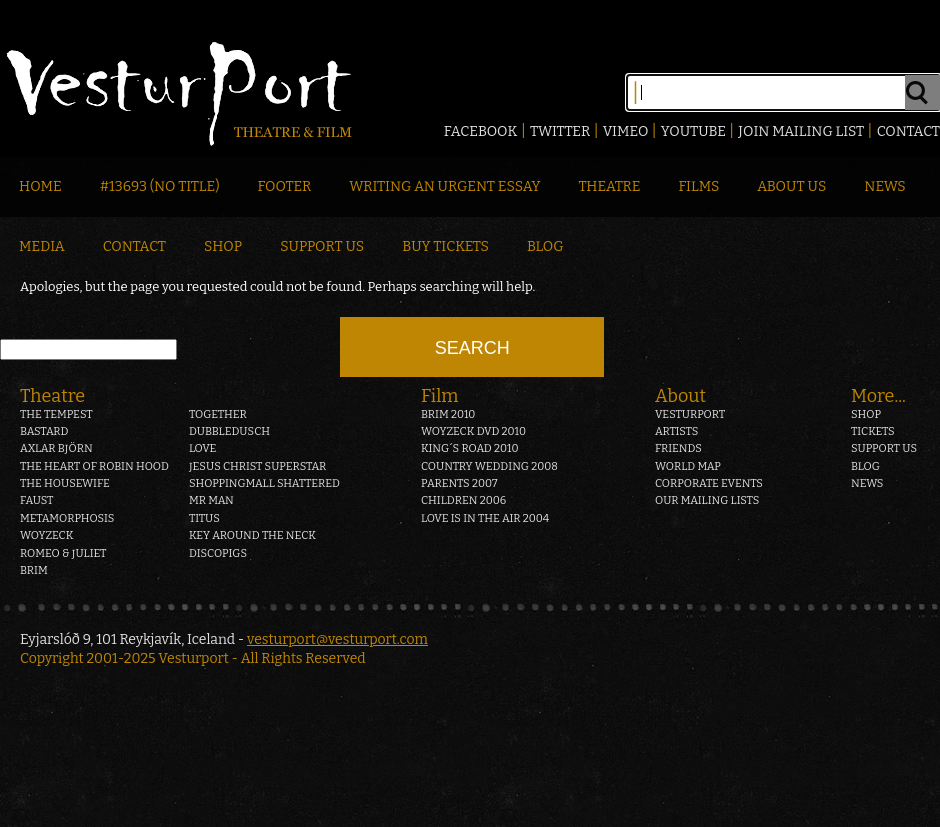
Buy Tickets (445, 246)
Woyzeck (47, 535)
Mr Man (211, 500)
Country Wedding (489, 466)
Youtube (693, 131)
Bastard (44, 431)
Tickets (873, 431)
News (884, 186)
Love (203, 448)
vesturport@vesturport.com (337, 639)
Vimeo (626, 131)
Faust (37, 500)
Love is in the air (485, 518)
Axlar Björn (56, 448)
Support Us (322, 246)
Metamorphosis (67, 518)
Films (699, 186)
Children (463, 500)
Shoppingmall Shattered (264, 483)
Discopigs (218, 553)
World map (688, 466)
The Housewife (65, 483)
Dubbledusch (229, 431)
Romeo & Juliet (63, 553)
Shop (223, 246)
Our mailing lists (707, 500)
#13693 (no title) (160, 186)
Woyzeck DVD (473, 431)
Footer (284, 186)
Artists (676, 431)
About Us (791, 186)
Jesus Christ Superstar (257, 466)
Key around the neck (252, 535)
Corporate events (709, 483)
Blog (545, 246)
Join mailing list (801, 131)
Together (218, 414)
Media (42, 246)
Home (40, 186)
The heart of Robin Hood (94, 466)
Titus (204, 518)
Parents (459, 483)
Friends (678, 448)
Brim (34, 570)
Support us (884, 448)
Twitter (560, 131)
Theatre (609, 186)
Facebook (481, 131)
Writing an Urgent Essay (444, 186)
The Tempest (56, 414)
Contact (908, 131)
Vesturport (690, 414)
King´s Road (469, 448)
